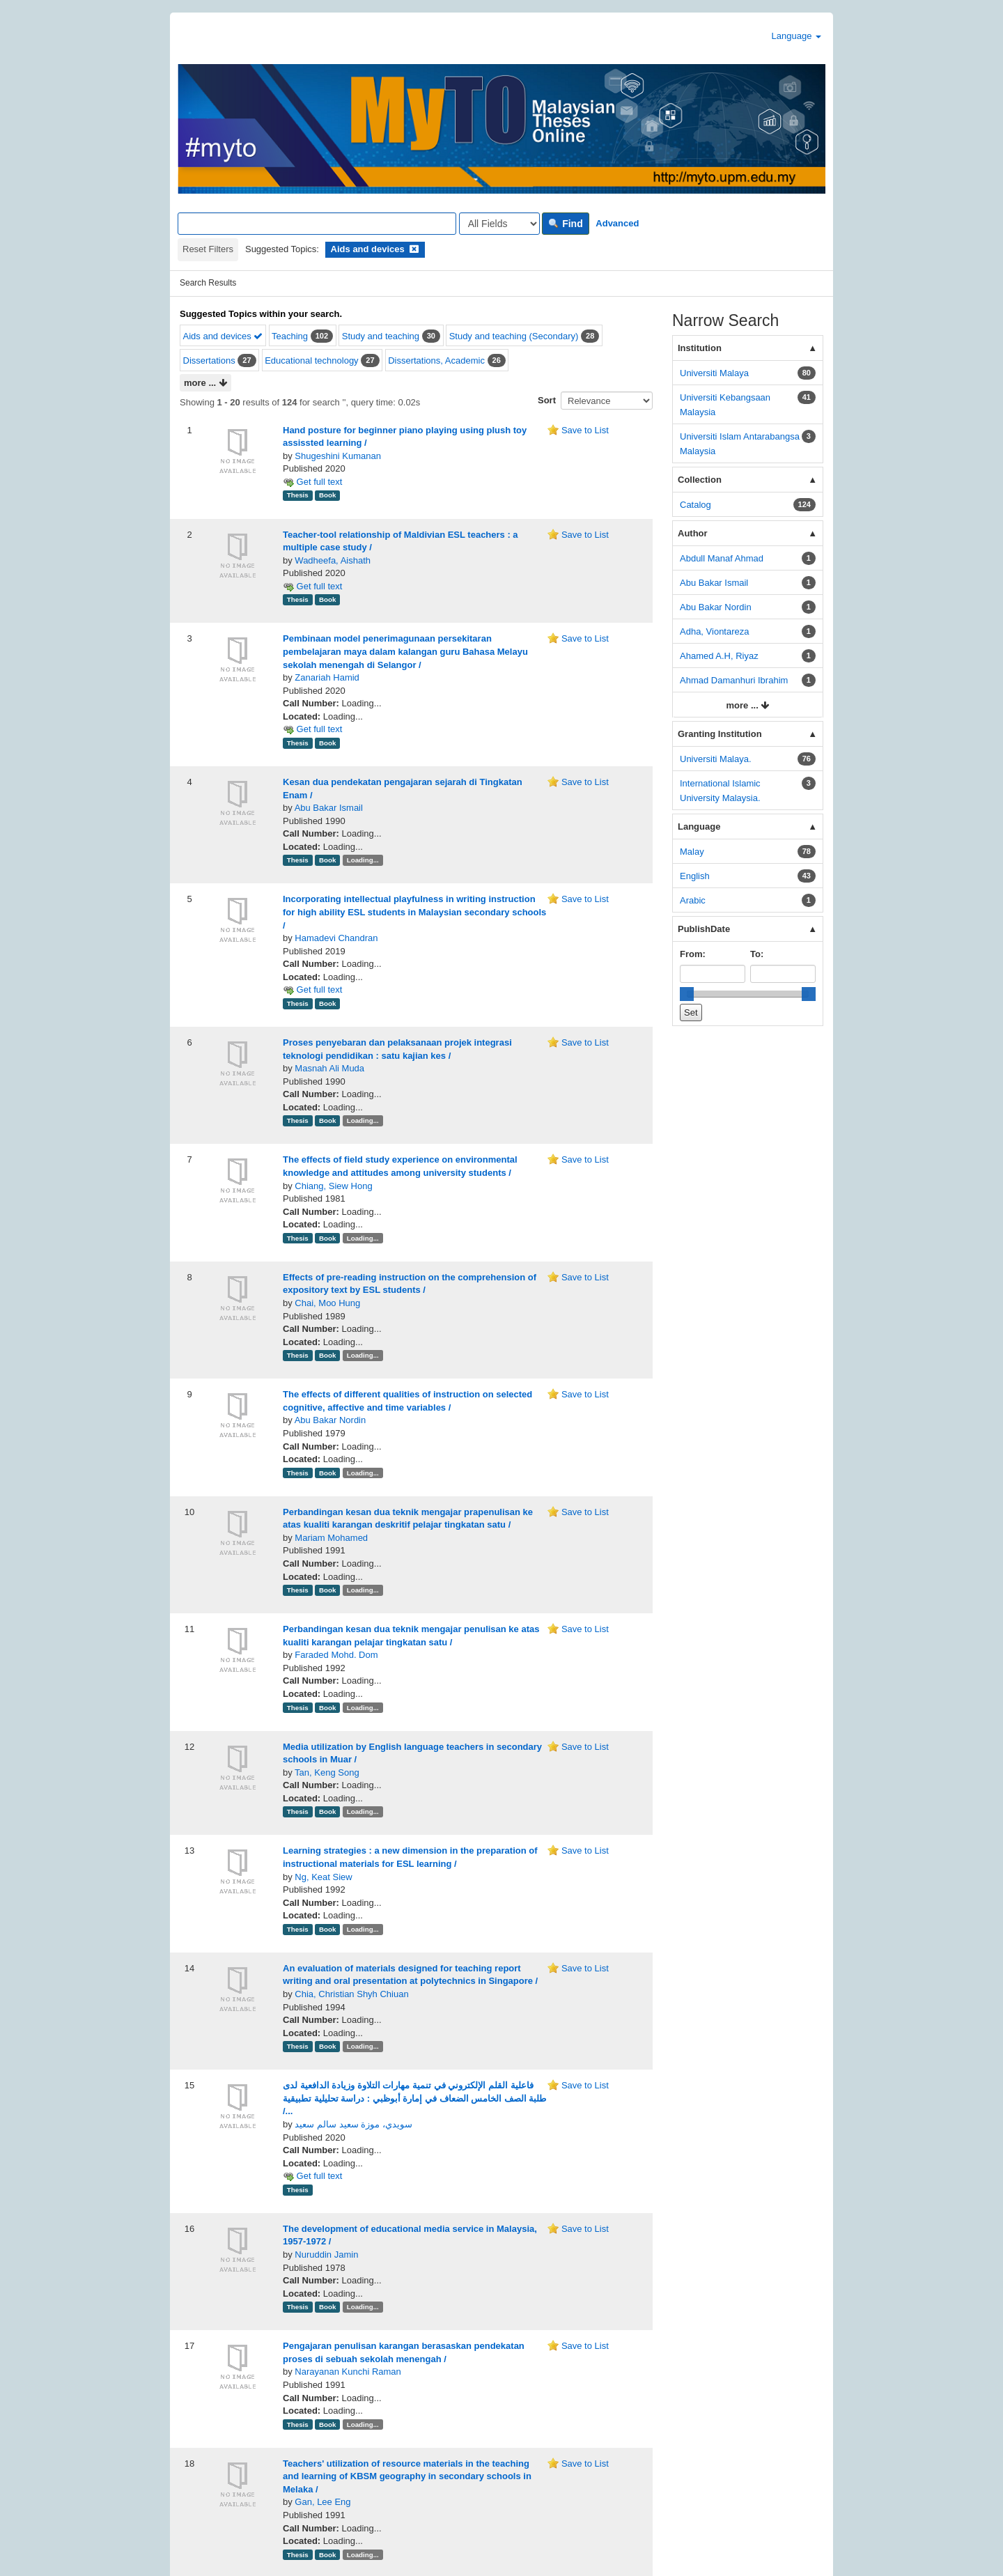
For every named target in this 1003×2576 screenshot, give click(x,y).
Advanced (617, 223)
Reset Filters (207, 249)
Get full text (312, 507)
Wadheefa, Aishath (333, 586)
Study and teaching (380, 336)
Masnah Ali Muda (329, 1120)
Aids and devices (223, 336)
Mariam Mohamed (331, 1589)
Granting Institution (720, 734)
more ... (205, 383)
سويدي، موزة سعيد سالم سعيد (353, 2176)
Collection (700, 479)
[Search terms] (317, 223)
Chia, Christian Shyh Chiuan (351, 2045)
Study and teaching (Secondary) (514, 336)
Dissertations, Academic (436, 360)
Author (693, 533)
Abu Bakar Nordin (330, 1472)
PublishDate (704, 929)
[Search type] (499, 223)
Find (565, 223)
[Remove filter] (414, 249)
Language (796, 36)
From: (693, 954)
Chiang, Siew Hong (333, 1237)
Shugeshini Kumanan (338, 456)
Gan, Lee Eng (322, 2554)
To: (756, 954)
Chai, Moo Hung (327, 1354)
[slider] (687, 994)
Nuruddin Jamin (326, 2306)
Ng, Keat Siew (323, 1928)
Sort (547, 400)
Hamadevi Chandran (336, 989)
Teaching (290, 336)
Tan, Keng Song (327, 1824)
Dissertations (209, 360)
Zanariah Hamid (327, 729)
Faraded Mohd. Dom (336, 1707)
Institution (700, 348)
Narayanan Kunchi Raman (348, 2424)
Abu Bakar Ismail (329, 859)
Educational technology (311, 360)
